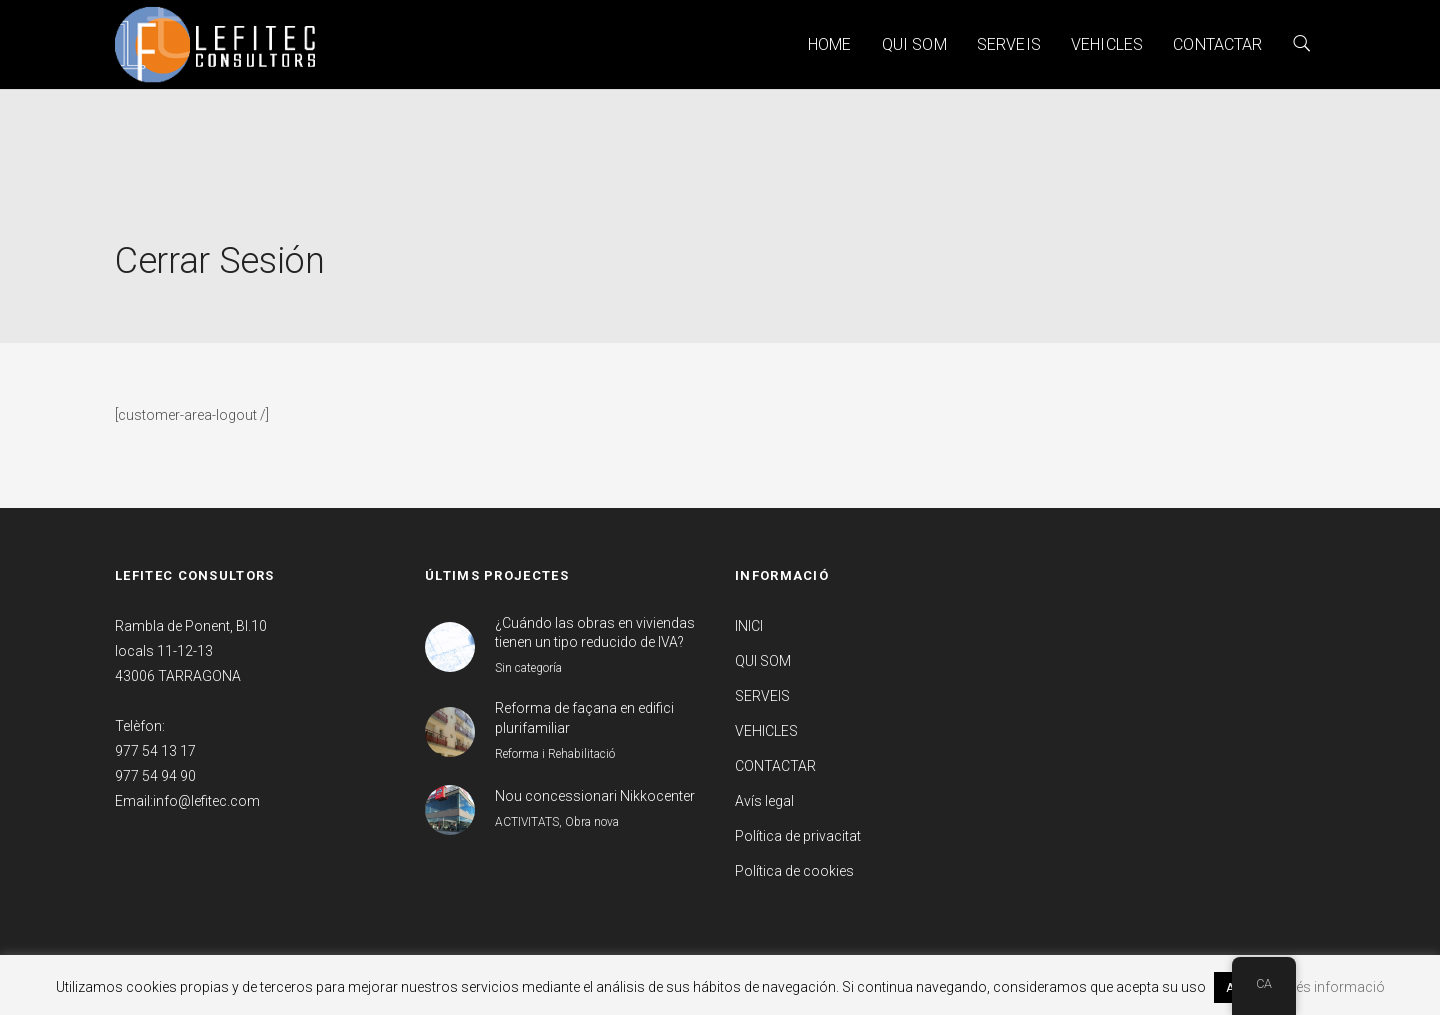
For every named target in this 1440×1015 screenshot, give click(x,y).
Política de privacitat (798, 836)
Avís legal (764, 801)
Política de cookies (794, 871)
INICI (749, 626)
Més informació (1334, 987)
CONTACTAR (1217, 44)
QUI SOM (914, 44)
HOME (830, 44)
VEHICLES (1107, 44)
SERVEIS (1009, 44)
